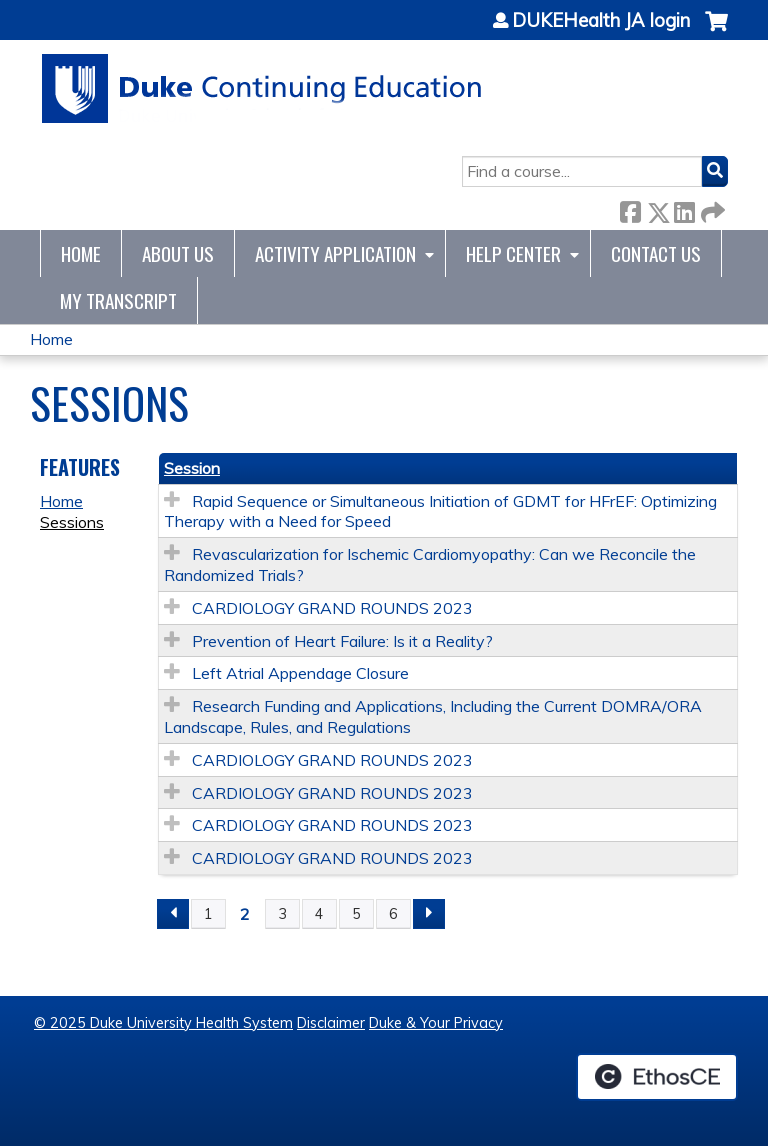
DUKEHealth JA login (601, 21)
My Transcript (118, 300)
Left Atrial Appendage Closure (300, 673)
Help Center (513, 253)
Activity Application (335, 253)
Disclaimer (331, 1023)
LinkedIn (684, 208)
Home (81, 253)
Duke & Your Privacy (436, 1023)
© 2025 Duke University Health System (163, 1023)
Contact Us (656, 253)
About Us (178, 253)
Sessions (72, 522)
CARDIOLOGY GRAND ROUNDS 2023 (332, 608)
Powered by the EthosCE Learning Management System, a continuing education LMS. (657, 1077)
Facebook (630, 208)
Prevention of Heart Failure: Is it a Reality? (342, 641)
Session (192, 468)
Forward (711, 208)
